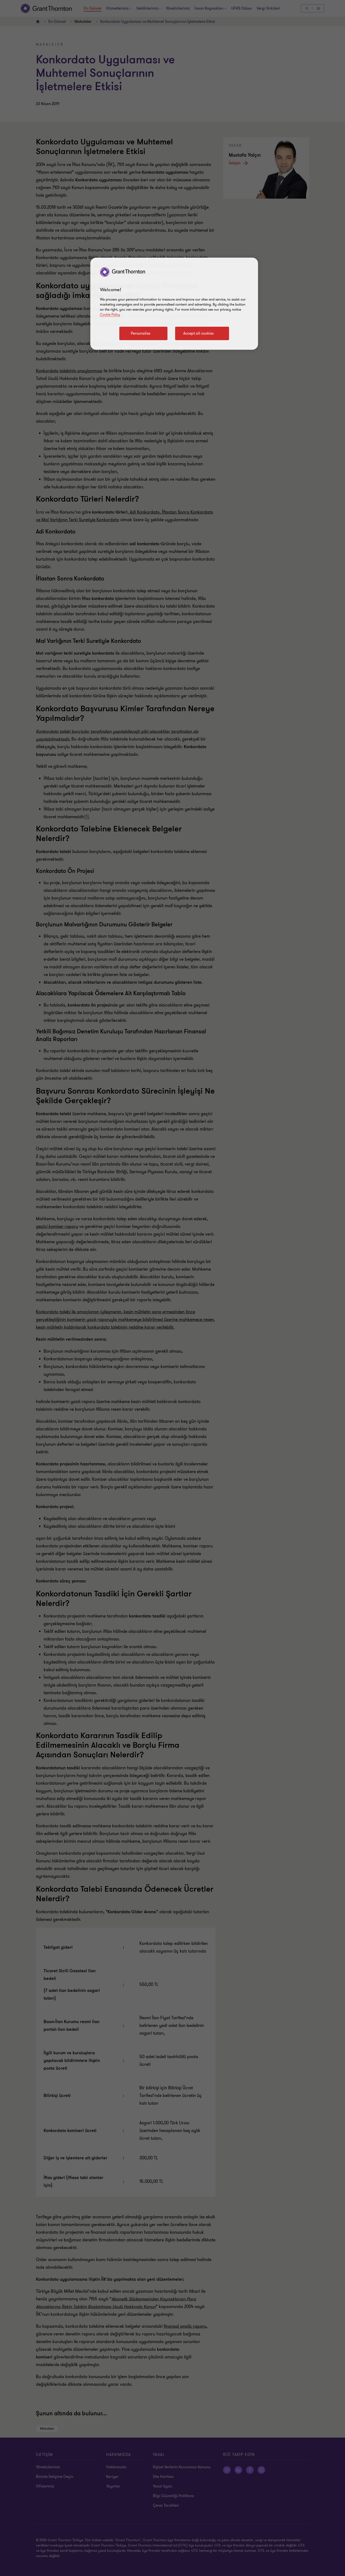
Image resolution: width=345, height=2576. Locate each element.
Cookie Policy (110, 314)
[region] (174, 304)
